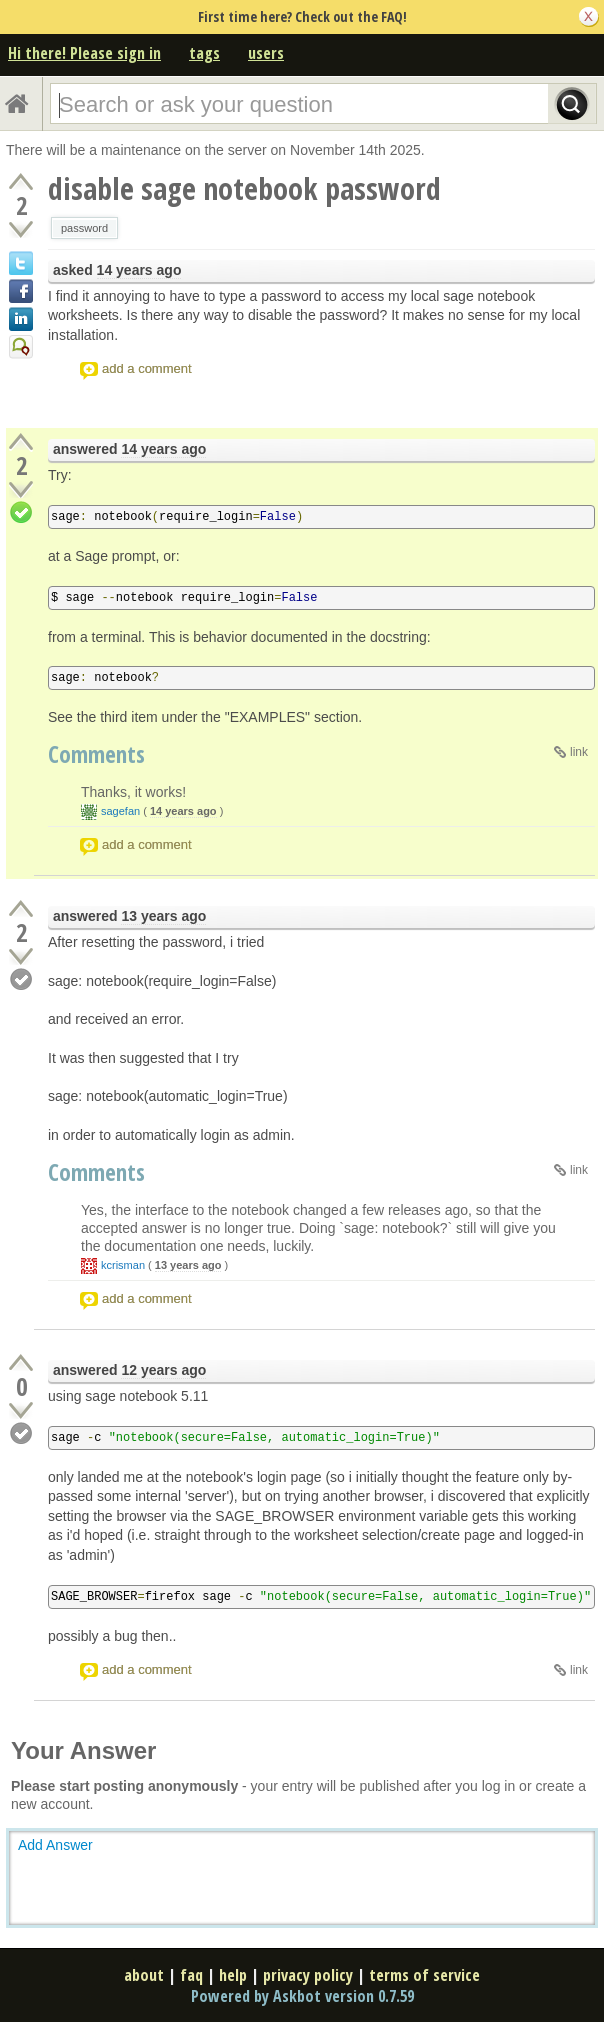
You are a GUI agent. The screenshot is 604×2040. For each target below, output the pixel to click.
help (233, 1975)
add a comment (147, 368)
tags (204, 53)
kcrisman (123, 1265)
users (266, 53)
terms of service (424, 1975)
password (84, 228)
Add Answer (55, 1845)
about (144, 1975)
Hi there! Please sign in (84, 53)
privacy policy (308, 1975)
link (579, 752)
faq (191, 1975)
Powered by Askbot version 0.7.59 (302, 1996)
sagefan (120, 811)
